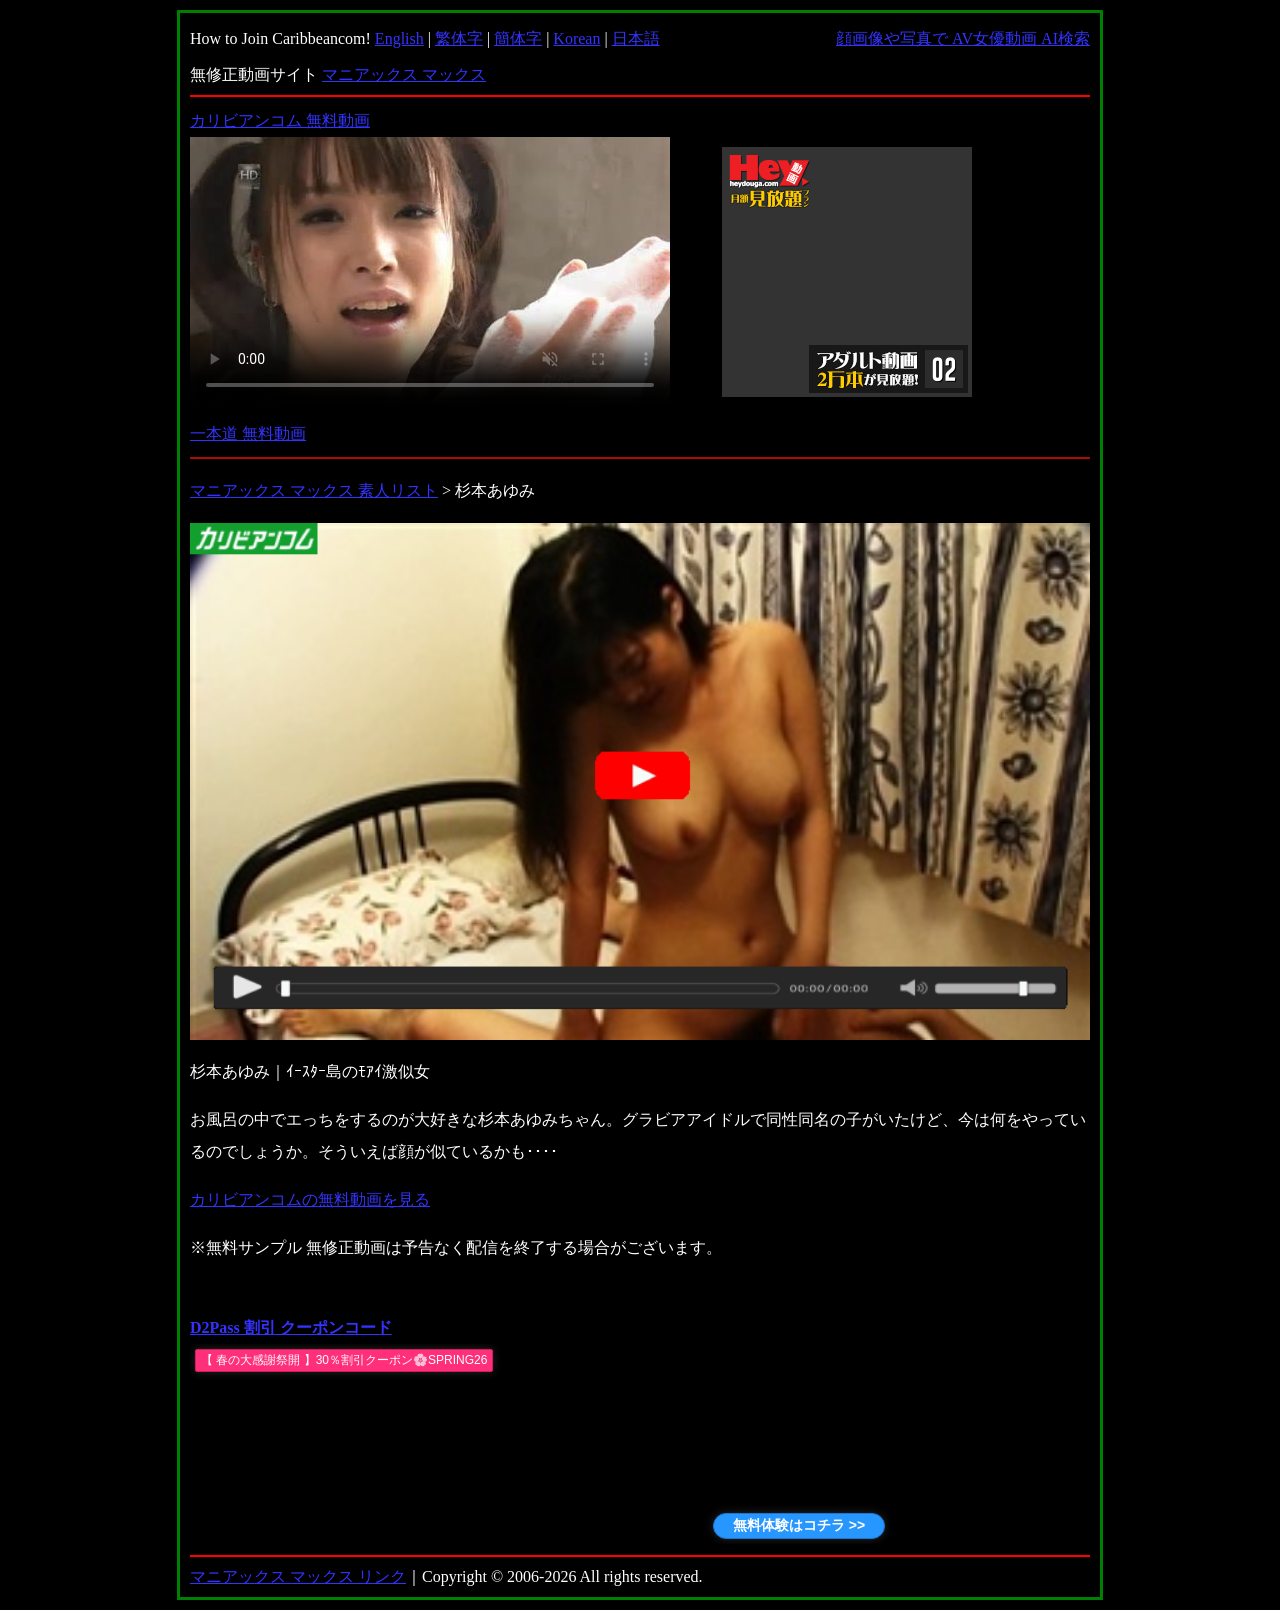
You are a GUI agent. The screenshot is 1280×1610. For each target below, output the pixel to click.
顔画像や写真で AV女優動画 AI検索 (963, 38)
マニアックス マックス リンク (298, 1576)
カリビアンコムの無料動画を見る (310, 1199)
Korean (576, 38)
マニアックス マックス (404, 74)
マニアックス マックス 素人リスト (314, 490)
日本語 (636, 38)
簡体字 (518, 38)
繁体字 (459, 38)
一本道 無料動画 (248, 433)
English (399, 38)
